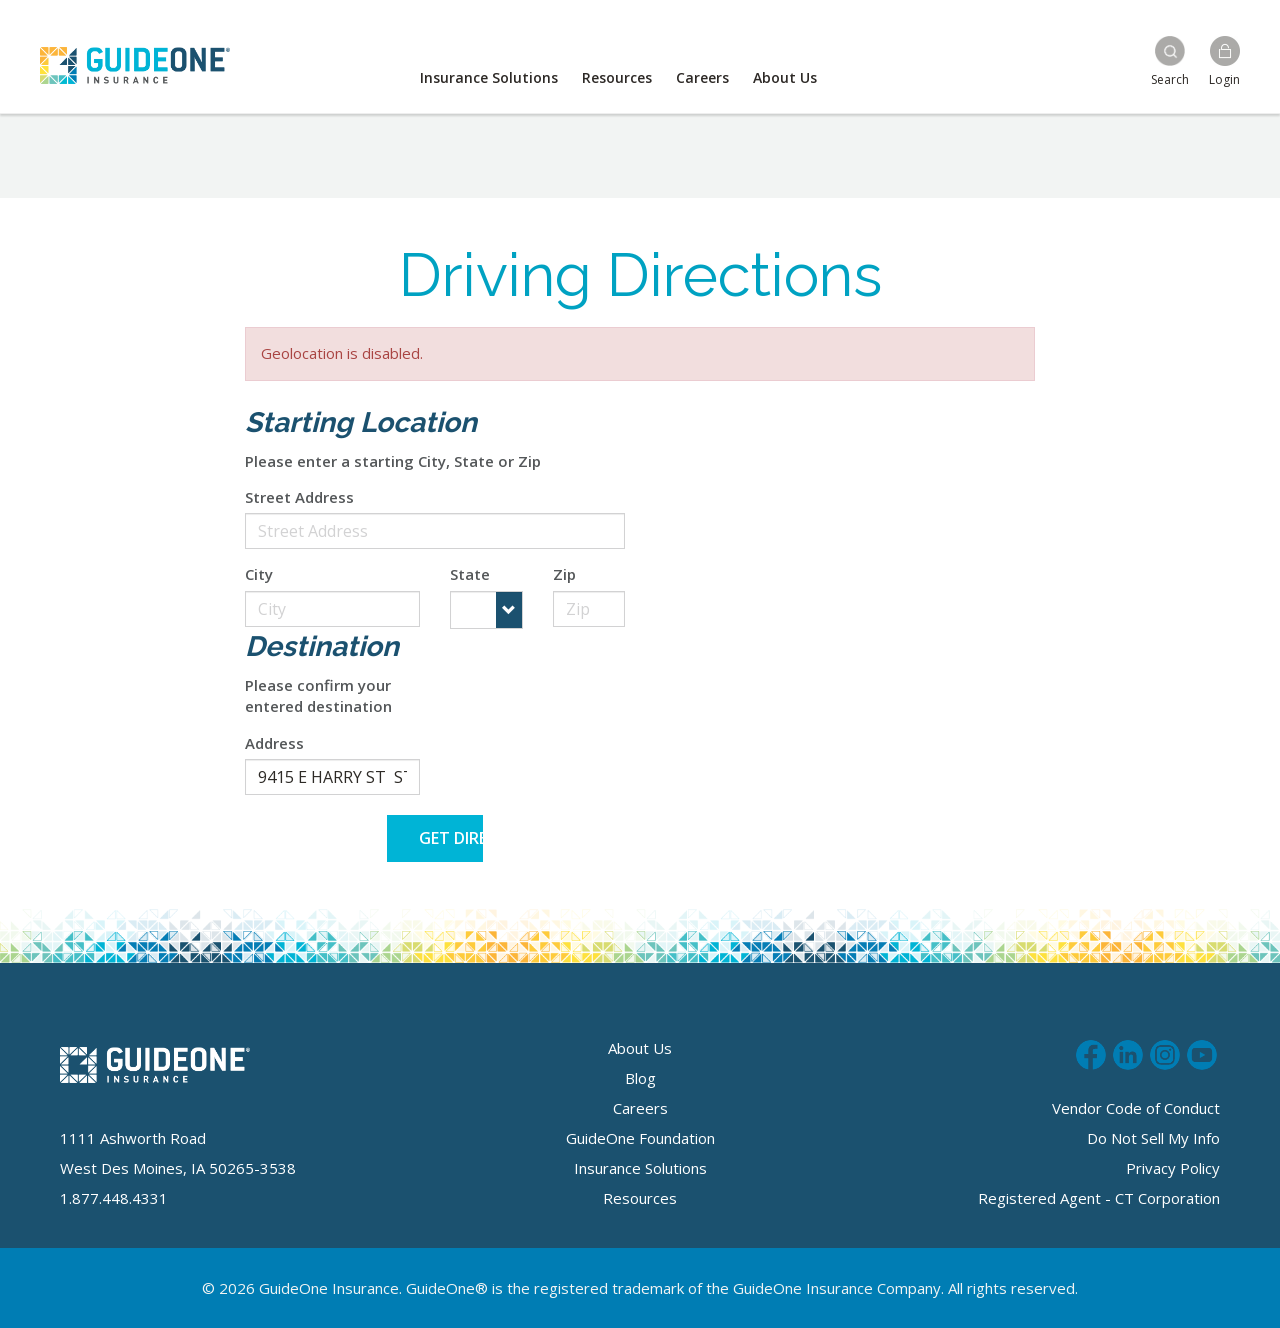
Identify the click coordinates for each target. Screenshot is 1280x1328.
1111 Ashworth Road (133, 1138)
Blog (640, 1078)
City (259, 574)
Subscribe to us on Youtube (1202, 1052)
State (470, 574)
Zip (564, 574)
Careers (702, 77)
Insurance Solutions (489, 77)
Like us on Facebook (1091, 1052)
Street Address (299, 497)
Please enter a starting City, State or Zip (393, 461)
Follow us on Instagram (1165, 1052)
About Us (785, 77)
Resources (617, 77)
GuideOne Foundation (640, 1138)
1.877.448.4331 (114, 1198)
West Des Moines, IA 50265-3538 (178, 1168)
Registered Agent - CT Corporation (1099, 1198)
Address (274, 743)
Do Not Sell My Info (1153, 1138)
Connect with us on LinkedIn (1128, 1052)
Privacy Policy (1173, 1168)
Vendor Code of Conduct (1136, 1108)
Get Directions (451, 838)
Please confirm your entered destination (318, 695)
